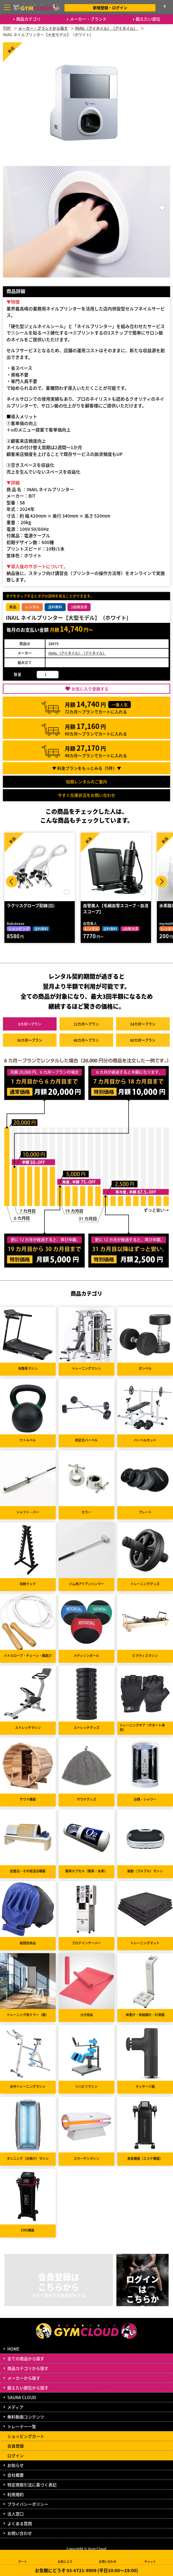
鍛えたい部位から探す (27, 2388)
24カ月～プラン (142, 1023)
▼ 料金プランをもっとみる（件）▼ (86, 768)
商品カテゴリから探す (27, 2368)
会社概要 (15, 2475)
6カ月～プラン (29, 1023)
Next (161, 881)
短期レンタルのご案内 (86, 781)
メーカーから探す (23, 2378)
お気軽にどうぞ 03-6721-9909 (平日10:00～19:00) (86, 2570)
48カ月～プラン (86, 1040)
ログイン (15, 2455)
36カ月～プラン (29, 1040)
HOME (13, 2349)
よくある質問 (19, 2523)
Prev (12, 881)
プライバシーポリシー (27, 2504)
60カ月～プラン (142, 1040)
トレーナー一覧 (21, 2426)
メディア (15, 2407)
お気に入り (65, 2557)
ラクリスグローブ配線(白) (31, 905)
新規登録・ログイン (110, 7)
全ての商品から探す (25, 2358)
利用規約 (15, 2494)
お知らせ (15, 2465)
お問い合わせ (19, 2533)
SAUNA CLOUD (21, 2397)
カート (22, 2557)
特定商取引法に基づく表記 (32, 2485)
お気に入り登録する (90, 689)
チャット (150, 2557)
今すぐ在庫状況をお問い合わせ (86, 795)
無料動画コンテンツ (25, 2417)
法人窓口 (15, 2514)
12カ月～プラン (86, 1023)
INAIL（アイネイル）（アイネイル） (77, 652)
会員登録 (15, 2446)
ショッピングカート (25, 2436)
